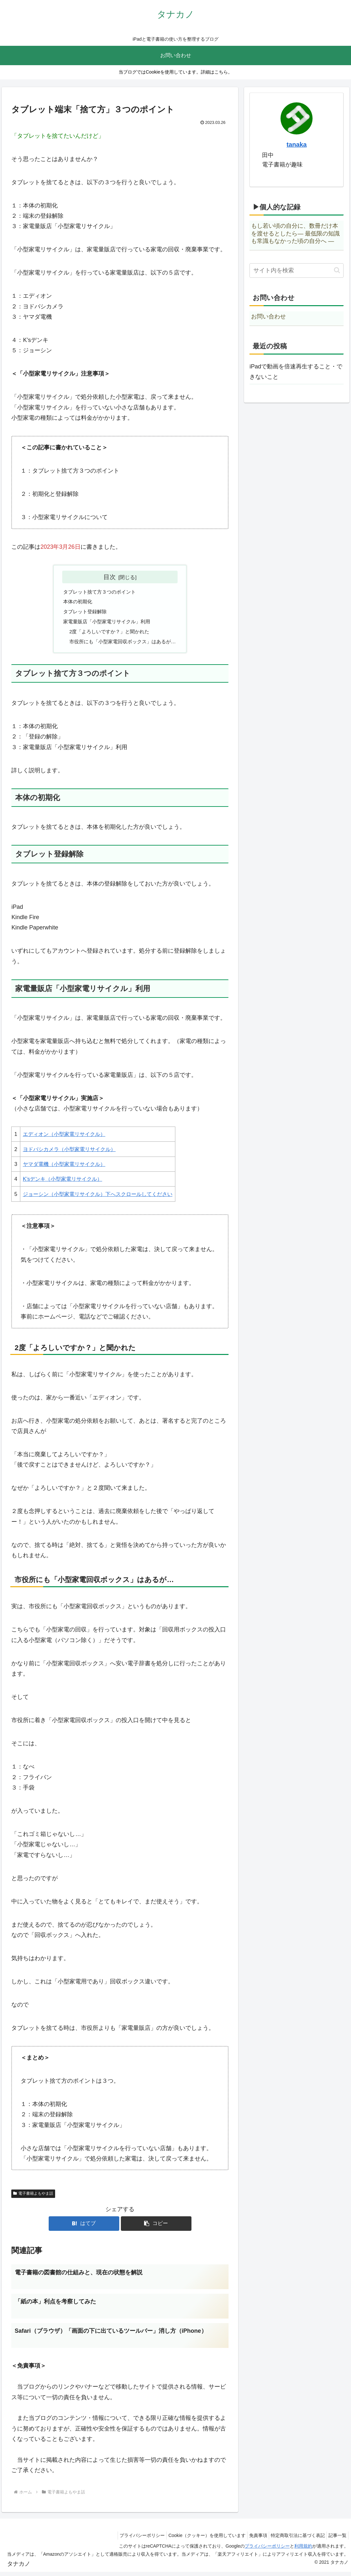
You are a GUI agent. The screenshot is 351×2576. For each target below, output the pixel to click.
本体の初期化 (75, 603)
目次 (109, 576)
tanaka (297, 144)
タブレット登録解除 (83, 613)
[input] (296, 270)
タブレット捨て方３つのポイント (98, 592)
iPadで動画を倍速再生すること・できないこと (295, 371)
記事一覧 (336, 2539)
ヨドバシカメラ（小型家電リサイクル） (69, 1152)
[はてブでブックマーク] (84, 2227)
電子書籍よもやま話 (33, 2197)
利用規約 (303, 2550)
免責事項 (250, 2539)
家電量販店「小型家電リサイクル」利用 (106, 623)
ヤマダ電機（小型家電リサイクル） (64, 1167)
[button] (156, 2227)
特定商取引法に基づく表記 (293, 2539)
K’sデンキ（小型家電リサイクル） (62, 1182)
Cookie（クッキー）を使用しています (195, 2539)
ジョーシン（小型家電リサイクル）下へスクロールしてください (97, 1197)
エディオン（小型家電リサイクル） (64, 1137)
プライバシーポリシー (127, 2539)
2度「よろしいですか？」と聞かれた (108, 634)
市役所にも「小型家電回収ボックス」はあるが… (122, 644)
